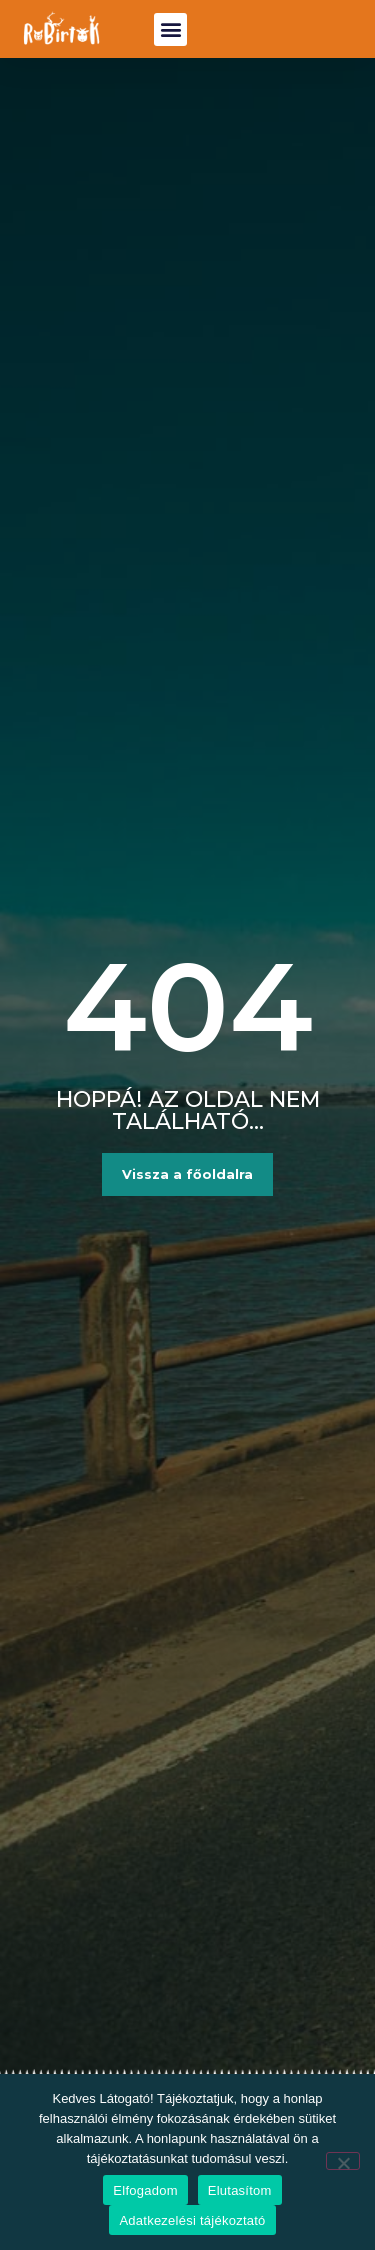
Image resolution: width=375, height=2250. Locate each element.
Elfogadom (145, 2190)
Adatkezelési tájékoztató (192, 2220)
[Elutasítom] (343, 2161)
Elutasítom (240, 2190)
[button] (170, 29)
